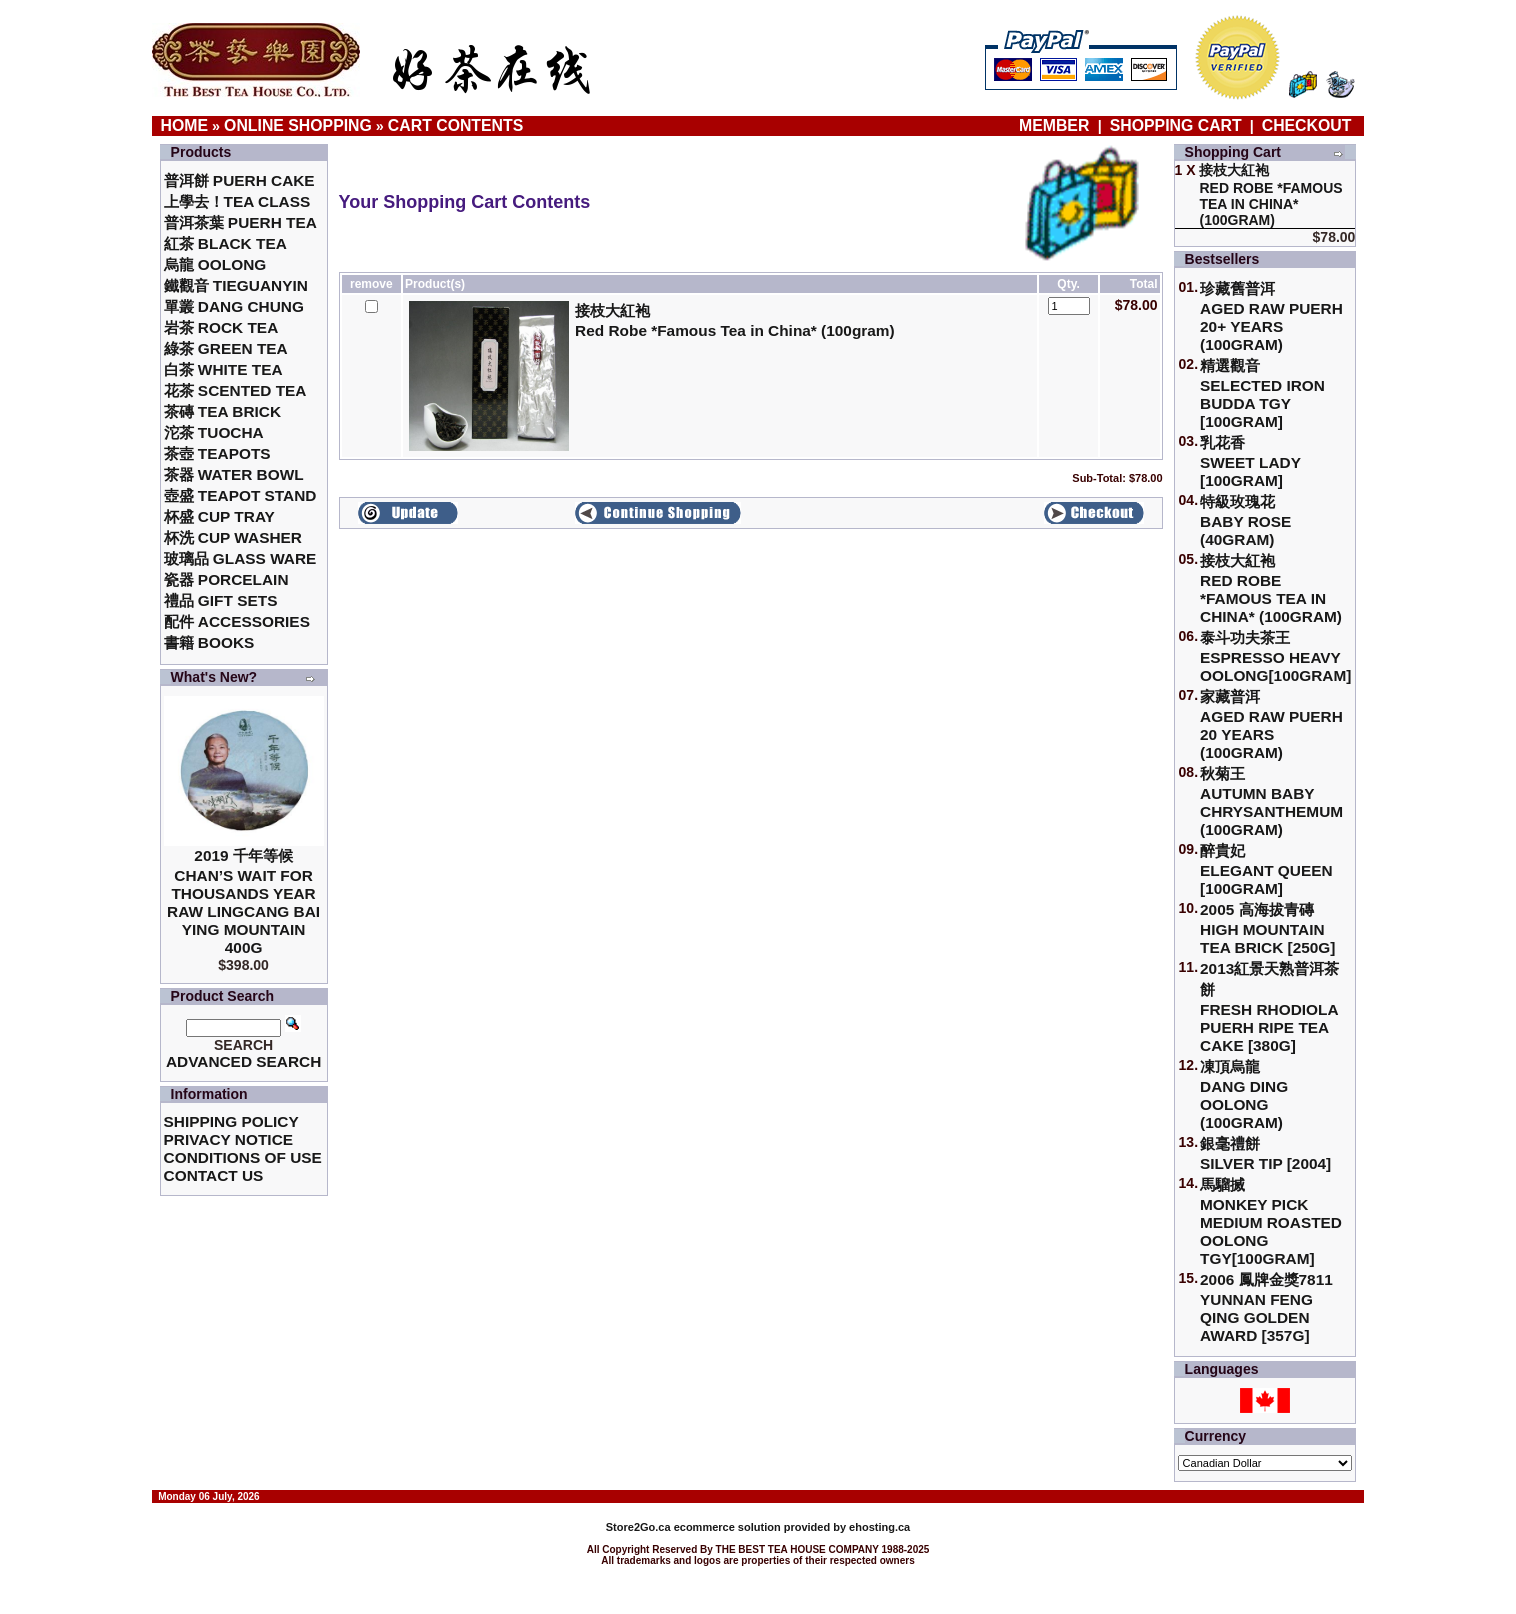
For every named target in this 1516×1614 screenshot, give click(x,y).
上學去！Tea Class (237, 201)
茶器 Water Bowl (234, 474)
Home (185, 125)
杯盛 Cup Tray (219, 516)
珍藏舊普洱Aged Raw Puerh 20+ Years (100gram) (1271, 316)
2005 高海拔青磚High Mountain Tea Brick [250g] (1267, 928)
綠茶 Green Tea (226, 348)
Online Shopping (298, 125)
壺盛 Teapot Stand (240, 495)
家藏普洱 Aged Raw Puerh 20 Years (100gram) (1271, 724)
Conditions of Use (243, 1157)
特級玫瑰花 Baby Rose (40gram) (1245, 520)
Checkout (1307, 125)
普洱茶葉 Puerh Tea (240, 222)
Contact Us (214, 1175)
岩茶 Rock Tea (221, 327)
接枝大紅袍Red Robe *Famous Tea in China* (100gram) (1271, 588)
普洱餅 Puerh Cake (239, 180)
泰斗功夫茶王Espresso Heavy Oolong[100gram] (1275, 656)
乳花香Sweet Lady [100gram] (1250, 461)
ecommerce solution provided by (727, 1527)
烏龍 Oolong (215, 264)
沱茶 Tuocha (214, 432)
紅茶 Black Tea (225, 243)
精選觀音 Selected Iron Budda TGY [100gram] (1262, 393)
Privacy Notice (228, 1139)
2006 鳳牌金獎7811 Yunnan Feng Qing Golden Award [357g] (1266, 1307)
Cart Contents (455, 125)
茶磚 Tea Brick (223, 411)
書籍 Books (209, 642)
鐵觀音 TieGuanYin (236, 285)
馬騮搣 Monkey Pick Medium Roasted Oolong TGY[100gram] (1271, 1221)
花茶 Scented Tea (235, 390)
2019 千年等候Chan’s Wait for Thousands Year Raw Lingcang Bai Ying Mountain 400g (243, 901)
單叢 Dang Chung (234, 306)
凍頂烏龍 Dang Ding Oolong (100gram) (1244, 1094)
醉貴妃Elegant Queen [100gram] (1266, 869)
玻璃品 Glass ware (240, 558)
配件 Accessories (237, 621)
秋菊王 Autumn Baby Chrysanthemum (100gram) (1271, 801)
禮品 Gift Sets (221, 600)
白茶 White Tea (223, 369)
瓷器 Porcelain (226, 579)
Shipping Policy (231, 1121)
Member (1056, 125)
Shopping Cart (1176, 125)
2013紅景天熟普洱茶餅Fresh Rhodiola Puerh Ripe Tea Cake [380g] (1269, 1007)
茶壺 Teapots (217, 453)
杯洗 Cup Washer (233, 537)
